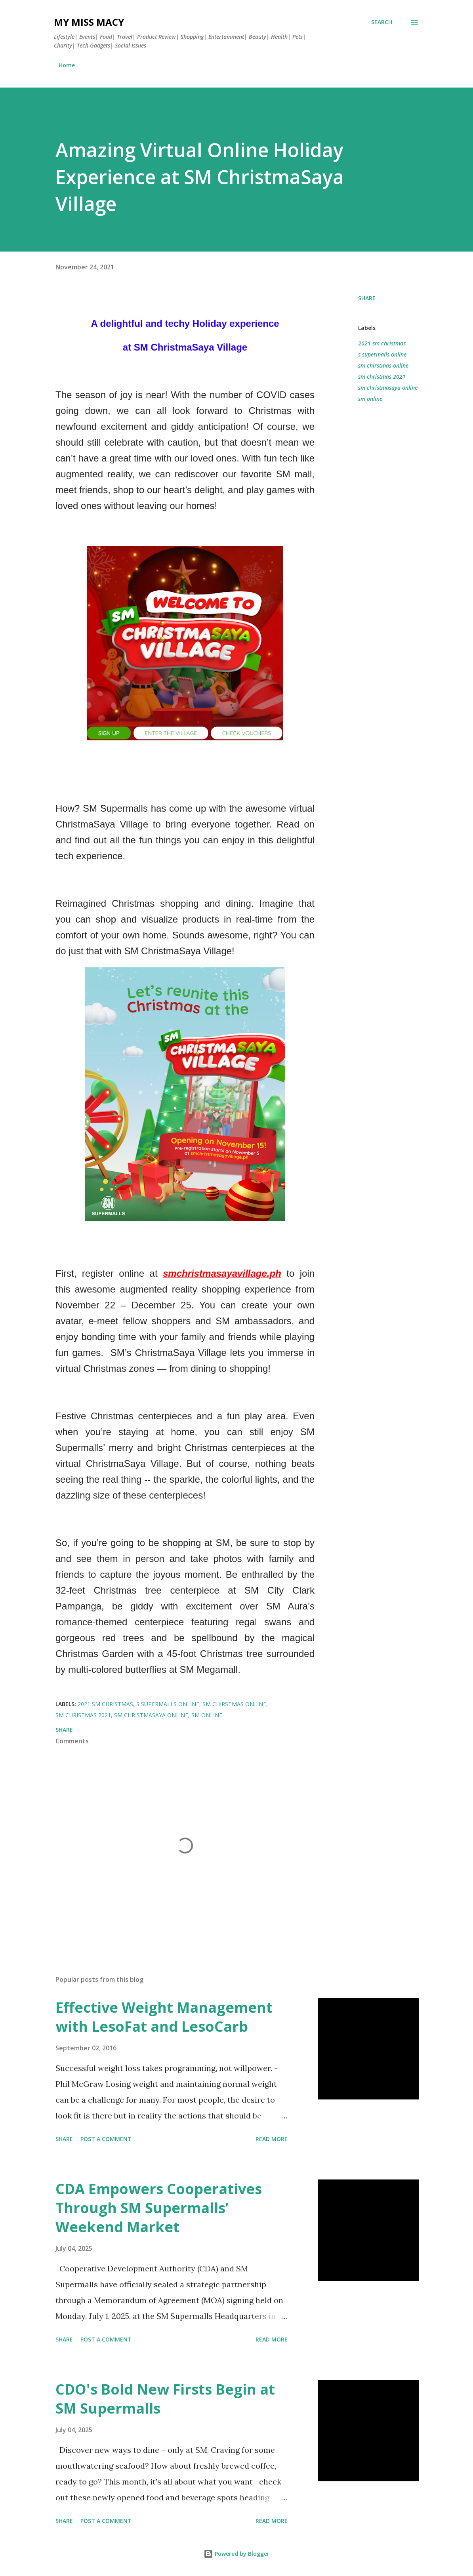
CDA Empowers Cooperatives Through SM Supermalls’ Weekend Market (158, 2208)
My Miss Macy (89, 22)
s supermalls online (382, 354)
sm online (370, 398)
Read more (272, 2139)
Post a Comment (106, 2139)
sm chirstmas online (383, 365)
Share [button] (367, 298)
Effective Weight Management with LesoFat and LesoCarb (164, 2017)
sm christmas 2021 (382, 376)
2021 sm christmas (382, 343)
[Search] (381, 22)
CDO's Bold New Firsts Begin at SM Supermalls (165, 2399)
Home (67, 65)
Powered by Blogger (236, 2553)
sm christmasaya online (388, 387)
